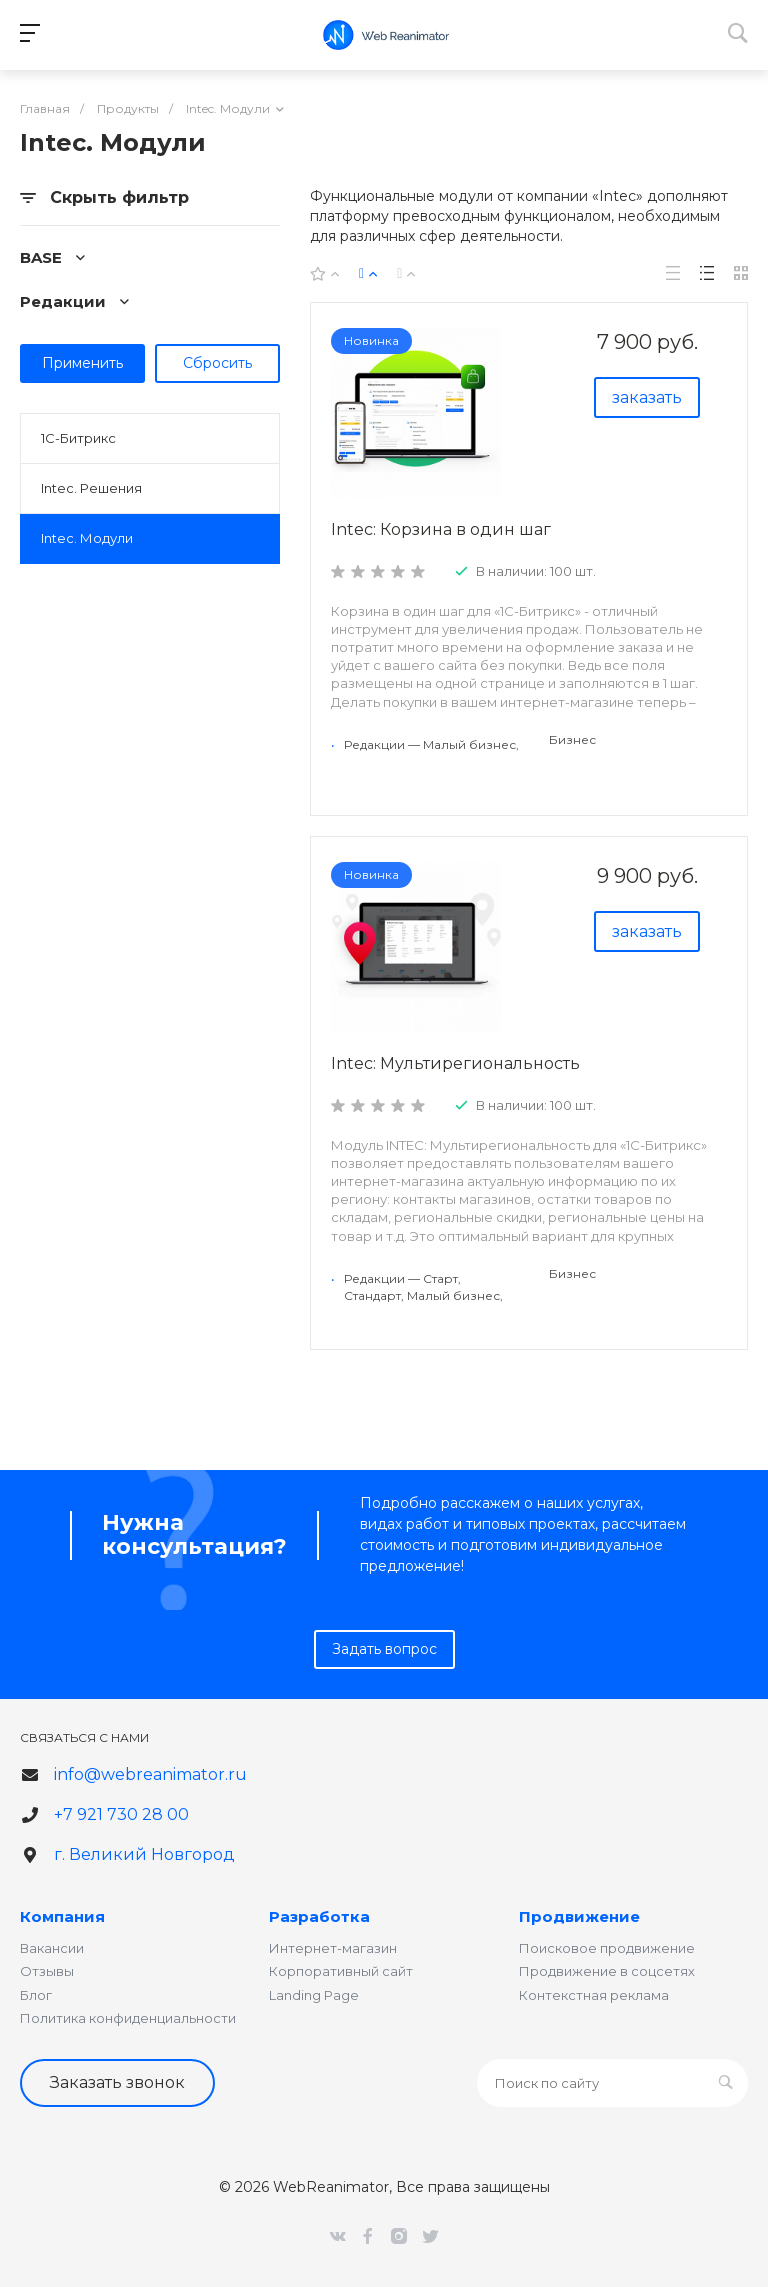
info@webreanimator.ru (150, 1774)
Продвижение (579, 1916)
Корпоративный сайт (341, 1971)
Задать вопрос (384, 1649)
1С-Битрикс (78, 438)
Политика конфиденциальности (128, 2018)
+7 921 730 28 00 (121, 1814)
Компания (62, 1916)
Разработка (319, 1916)
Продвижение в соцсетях (607, 1971)
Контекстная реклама (594, 1995)
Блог (36, 1995)
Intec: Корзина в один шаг (441, 529)
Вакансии (52, 1948)
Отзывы (47, 1971)
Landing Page (314, 1995)
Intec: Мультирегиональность (455, 1063)
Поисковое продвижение (607, 1948)
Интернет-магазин (333, 1948)
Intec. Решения (91, 488)
